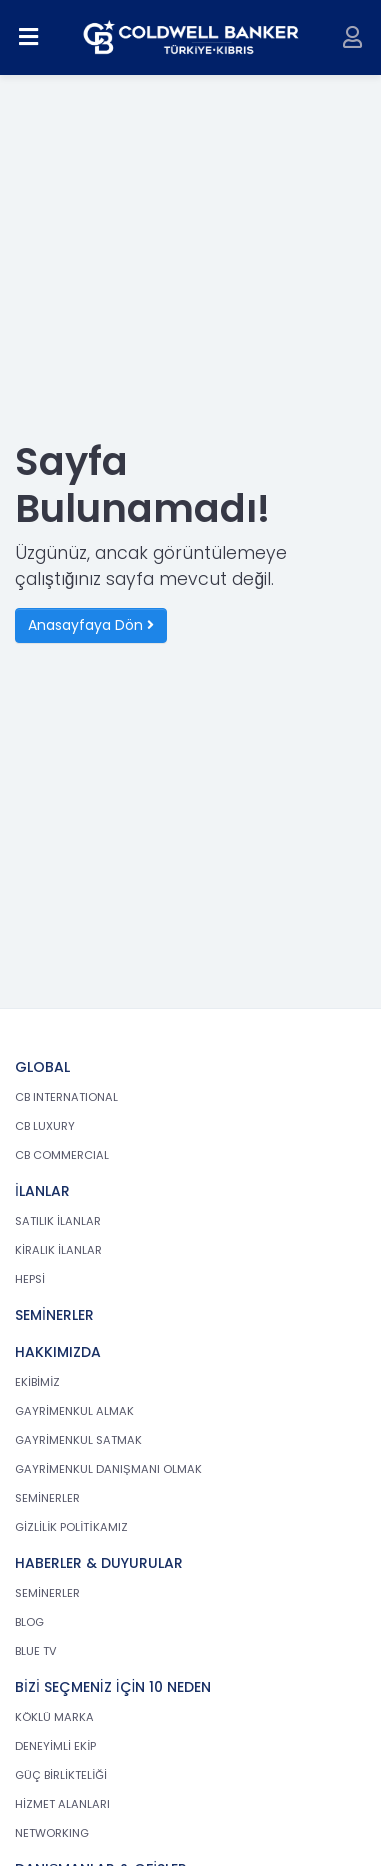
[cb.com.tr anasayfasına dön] (191, 37)
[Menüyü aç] (29, 37)
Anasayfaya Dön (91, 625)
